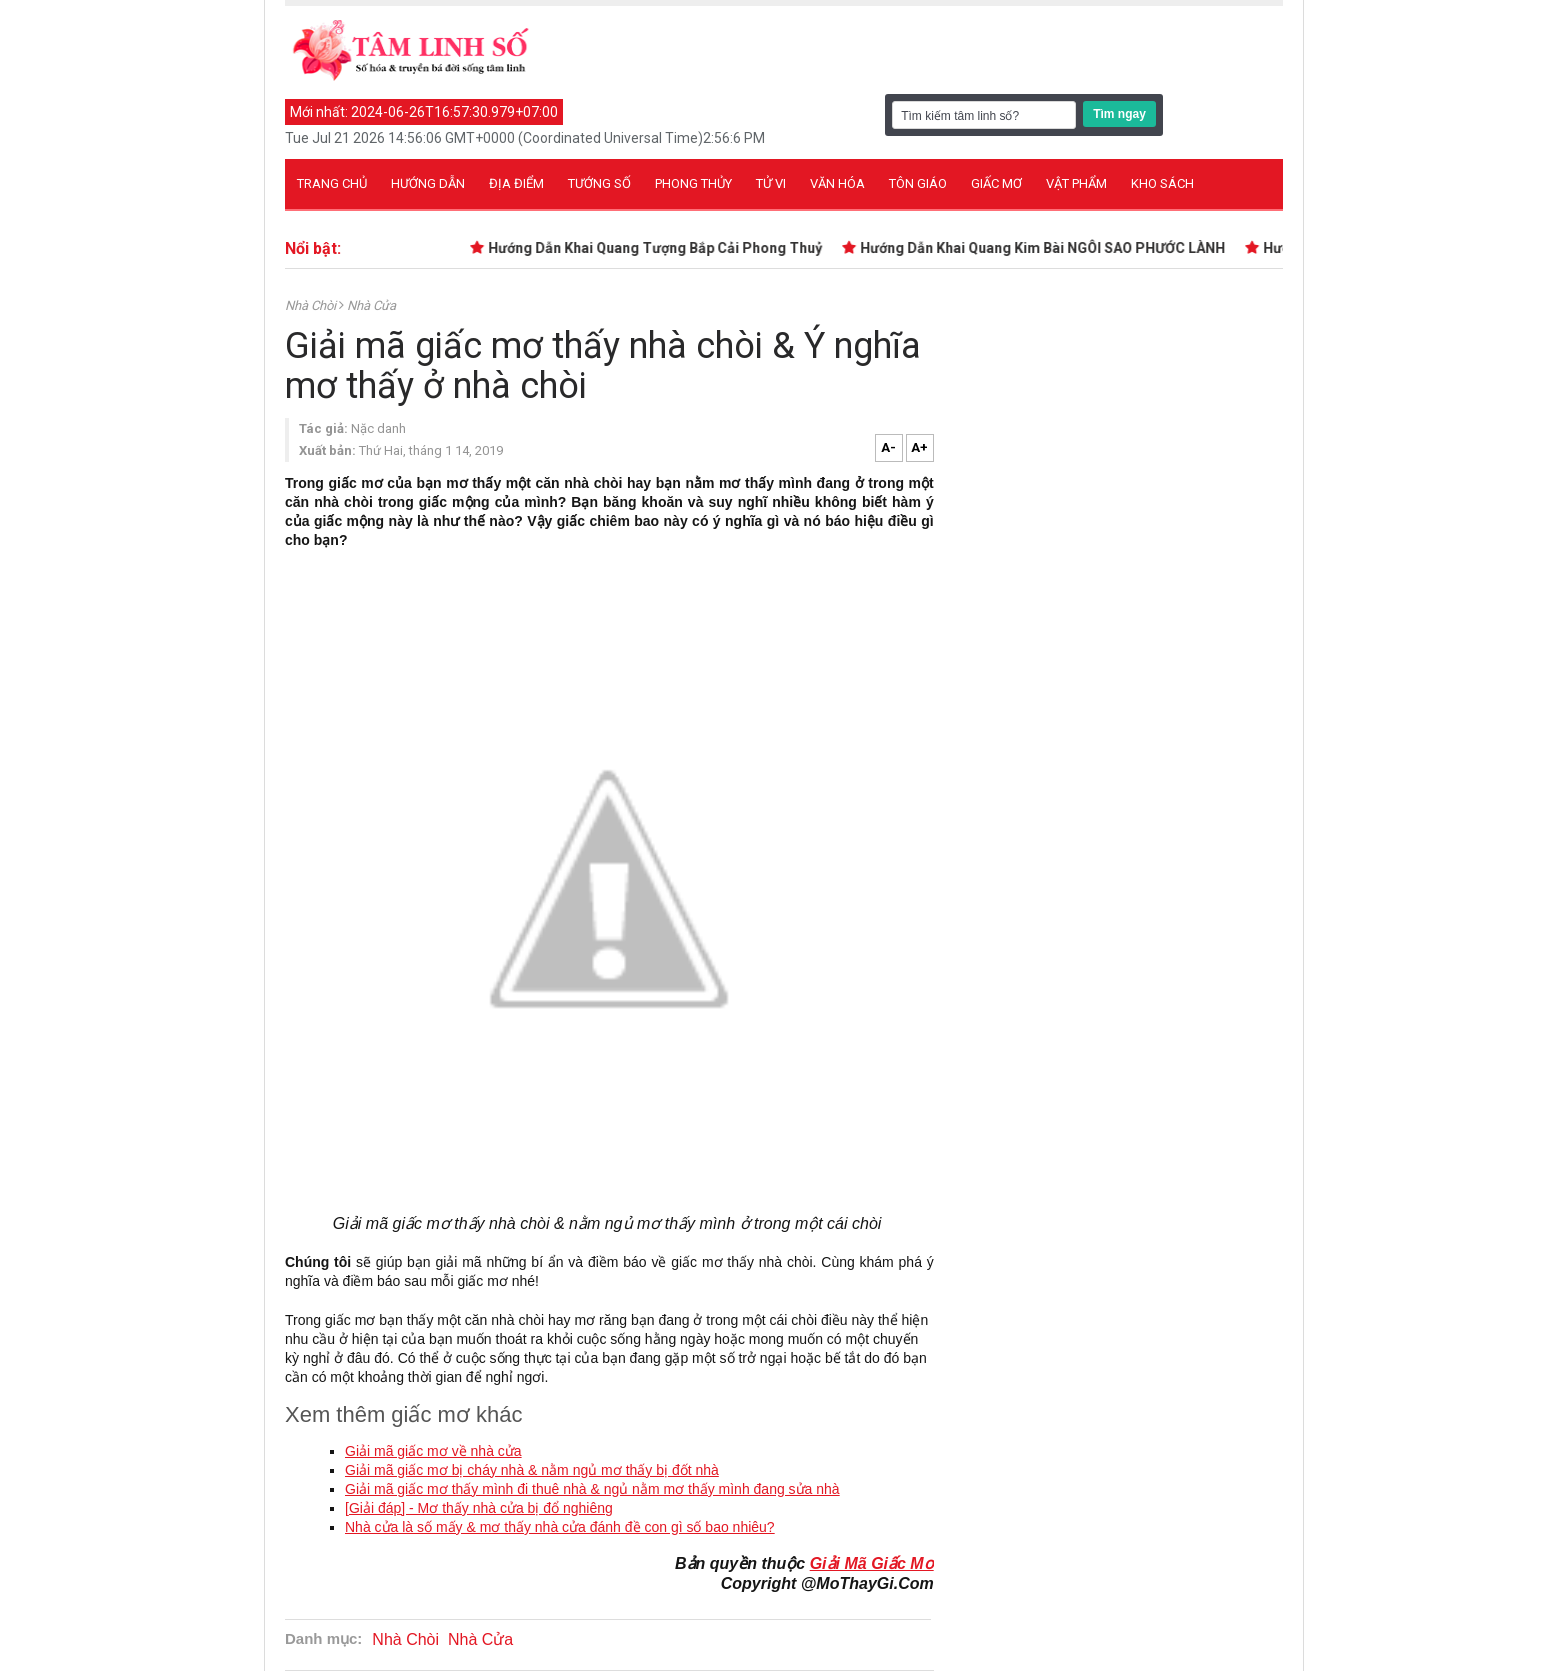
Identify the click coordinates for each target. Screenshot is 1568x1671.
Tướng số (599, 183)
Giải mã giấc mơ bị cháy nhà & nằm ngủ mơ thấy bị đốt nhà (532, 1470)
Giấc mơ (996, 183)
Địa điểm (516, 183)
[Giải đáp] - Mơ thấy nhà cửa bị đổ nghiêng (479, 1508)
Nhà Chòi (312, 305)
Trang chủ (332, 183)
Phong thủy (693, 183)
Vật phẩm (1076, 183)
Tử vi (771, 183)
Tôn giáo (918, 183)
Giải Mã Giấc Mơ (872, 1563)
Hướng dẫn (428, 183)
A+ (919, 447)
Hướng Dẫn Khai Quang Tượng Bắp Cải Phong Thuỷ (659, 248)
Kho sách (1162, 183)
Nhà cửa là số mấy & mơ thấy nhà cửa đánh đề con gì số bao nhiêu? (560, 1527)
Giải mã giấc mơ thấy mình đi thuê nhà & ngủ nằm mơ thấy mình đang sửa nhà (592, 1489)
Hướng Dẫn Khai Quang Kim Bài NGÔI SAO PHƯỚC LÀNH (1046, 248)
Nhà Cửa (371, 305)
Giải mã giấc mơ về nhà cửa (433, 1451)
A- (888, 447)
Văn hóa (837, 183)
